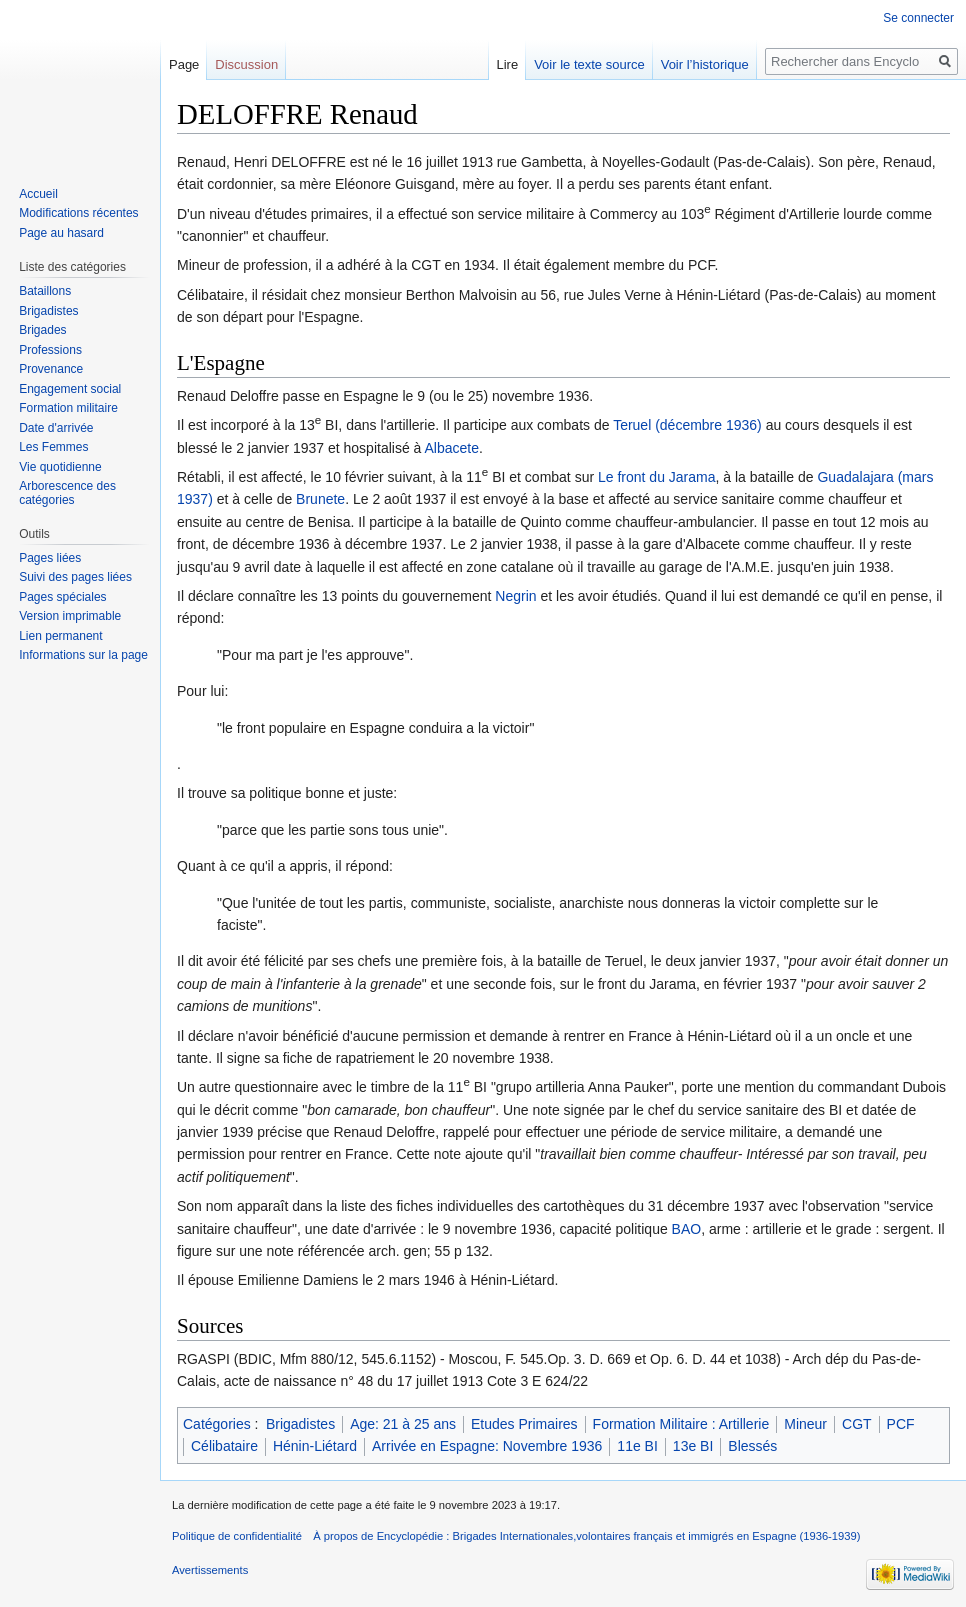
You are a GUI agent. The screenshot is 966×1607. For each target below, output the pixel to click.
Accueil (38, 194)
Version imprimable (70, 616)
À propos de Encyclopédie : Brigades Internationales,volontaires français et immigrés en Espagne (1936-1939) (586, 1536)
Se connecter (918, 18)
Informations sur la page (83, 655)
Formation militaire (68, 408)
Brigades (42, 330)
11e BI (637, 1446)
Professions (50, 350)
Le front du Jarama (657, 477)
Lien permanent (60, 636)
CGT (857, 1424)
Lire (507, 64)
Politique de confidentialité (237, 1536)
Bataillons (45, 291)
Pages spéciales (62, 597)
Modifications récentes (78, 213)
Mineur (805, 1424)
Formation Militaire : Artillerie (681, 1424)
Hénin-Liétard (315, 1446)
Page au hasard (61, 233)
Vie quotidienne (60, 467)
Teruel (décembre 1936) (687, 425)
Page (184, 64)
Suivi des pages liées (75, 577)
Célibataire (224, 1446)
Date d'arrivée (56, 428)
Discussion (246, 64)
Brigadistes (300, 1424)
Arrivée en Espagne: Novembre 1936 (487, 1446)
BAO (687, 1229)
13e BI (693, 1446)
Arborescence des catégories (67, 493)
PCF (901, 1424)
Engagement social (70, 389)
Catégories (217, 1424)
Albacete (452, 448)
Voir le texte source (589, 64)
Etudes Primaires (524, 1424)
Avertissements (210, 1570)
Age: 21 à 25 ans (403, 1424)
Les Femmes (53, 447)
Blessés (752, 1446)
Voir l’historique (705, 64)
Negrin (515, 596)
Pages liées (50, 558)
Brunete (320, 499)
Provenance (51, 369)
